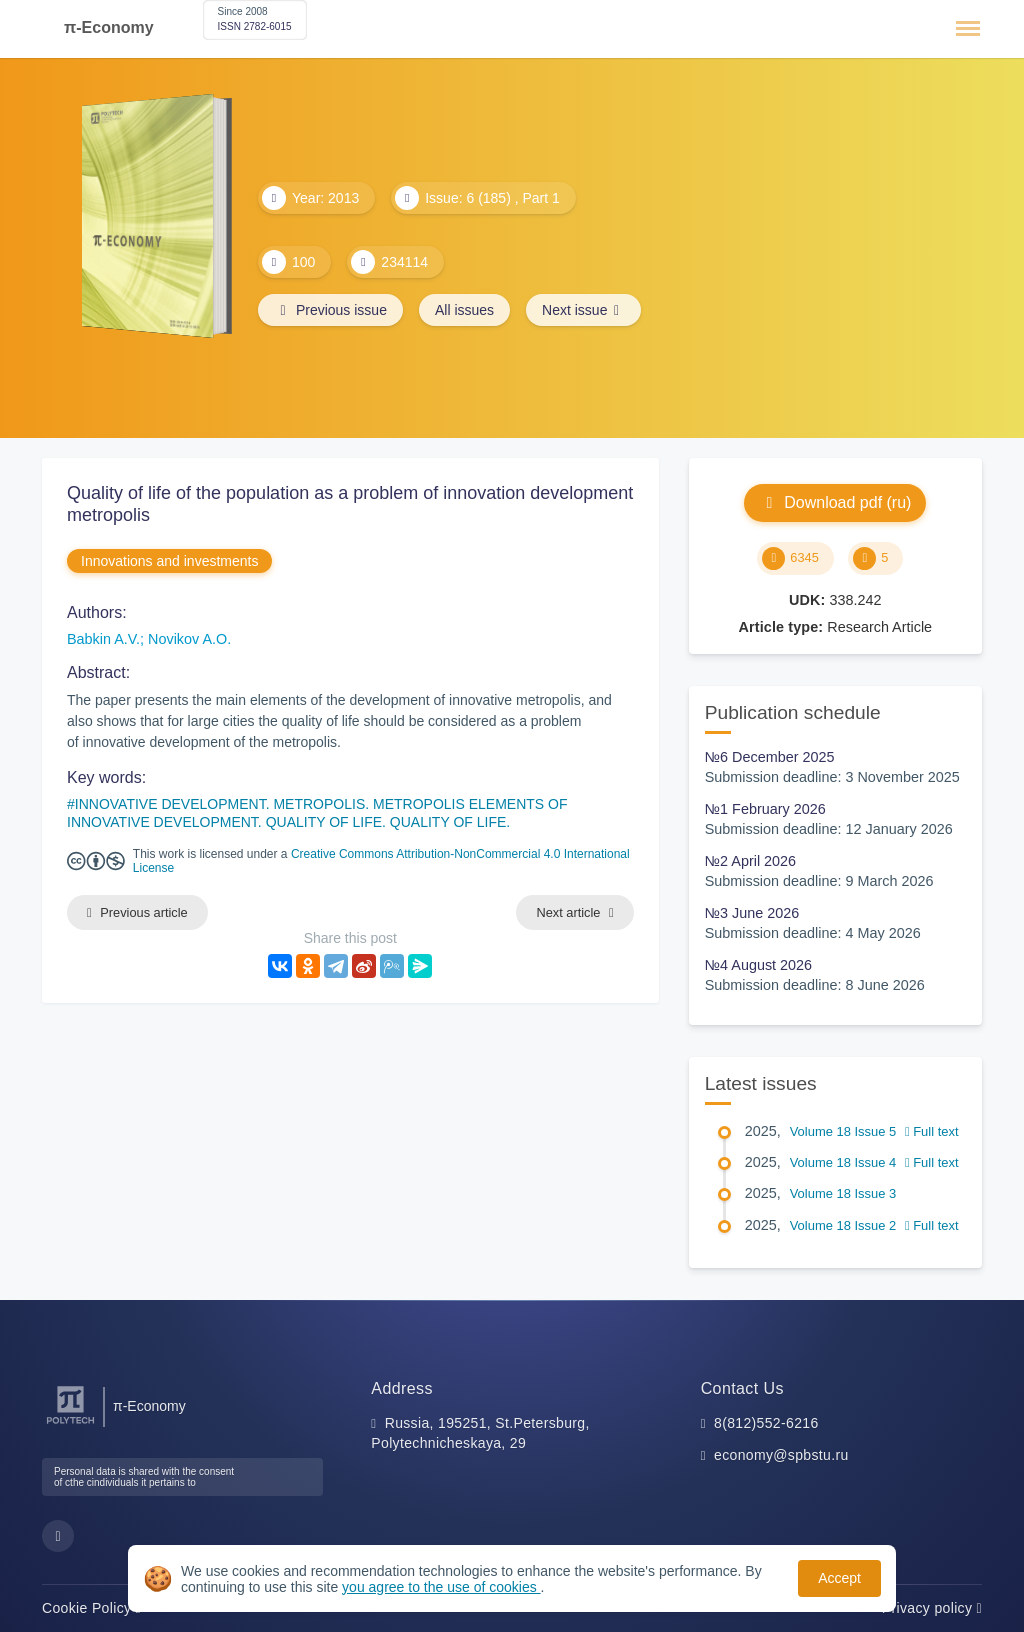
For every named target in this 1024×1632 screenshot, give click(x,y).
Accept (839, 1578)
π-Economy (109, 27)
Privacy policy (932, 1608)
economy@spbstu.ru (781, 1455)
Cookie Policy (91, 1608)
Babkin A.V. (103, 639)
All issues (464, 310)
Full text (932, 1131)
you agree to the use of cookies (441, 1587)
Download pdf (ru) (835, 502)
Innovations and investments (169, 561)
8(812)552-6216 (766, 1423)
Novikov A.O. (189, 639)
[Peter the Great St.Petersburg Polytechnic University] (70, 1424)
